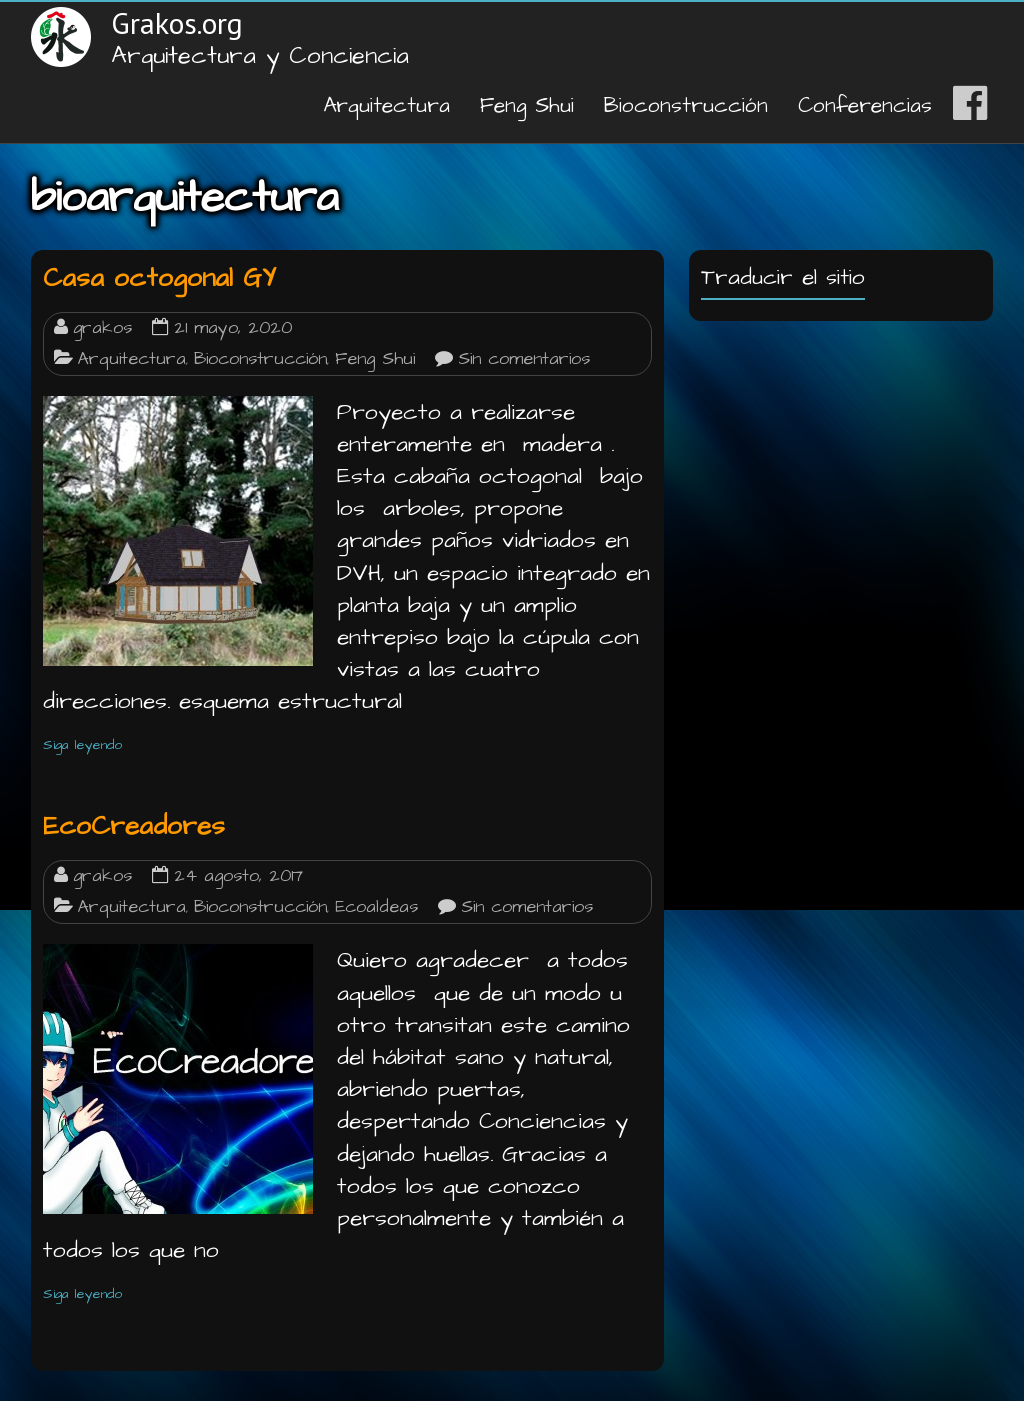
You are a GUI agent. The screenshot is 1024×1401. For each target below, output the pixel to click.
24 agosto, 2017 (238, 876)
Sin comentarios (524, 359)
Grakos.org (177, 22)
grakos (102, 328)
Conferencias (865, 105)
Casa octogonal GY (159, 278)
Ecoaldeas (376, 907)
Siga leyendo (82, 745)
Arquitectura (386, 105)
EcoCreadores (134, 826)
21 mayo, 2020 (233, 328)
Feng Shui (527, 105)
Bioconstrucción (686, 105)
